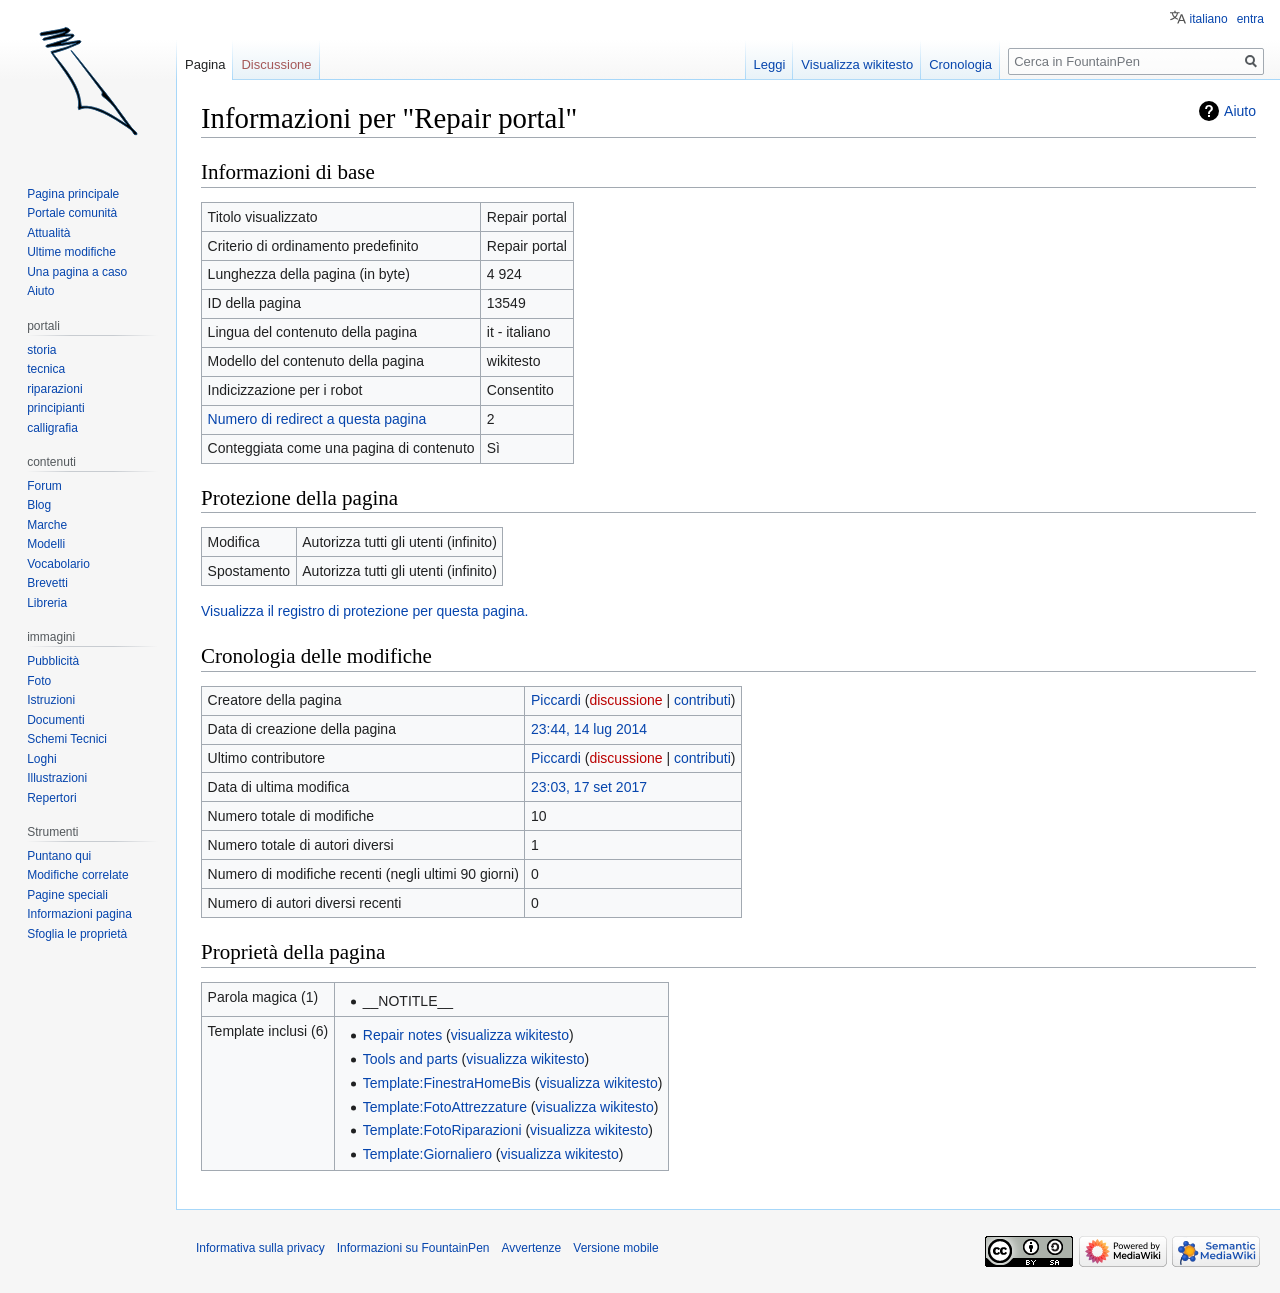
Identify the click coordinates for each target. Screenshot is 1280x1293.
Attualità (48, 233)
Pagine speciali (67, 895)
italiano (1209, 19)
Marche (47, 525)
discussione (625, 700)
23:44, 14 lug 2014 (589, 729)
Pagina (205, 64)
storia (41, 350)
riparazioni (54, 389)
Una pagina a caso (77, 272)
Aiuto (1240, 111)
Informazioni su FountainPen (413, 1248)
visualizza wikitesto (510, 1035)
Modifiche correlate (77, 875)
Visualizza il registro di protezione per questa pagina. (364, 611)
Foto (39, 681)
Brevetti (47, 583)
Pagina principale (73, 194)
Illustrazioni (57, 778)
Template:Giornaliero (427, 1154)
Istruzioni (51, 700)
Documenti (55, 720)
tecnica (46, 369)
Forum (44, 486)
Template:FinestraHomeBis (447, 1083)
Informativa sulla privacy (260, 1248)
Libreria (47, 603)
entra (1250, 19)
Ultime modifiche (71, 252)
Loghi (41, 759)
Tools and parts (410, 1059)
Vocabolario (58, 564)
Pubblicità (53, 661)
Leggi (770, 64)
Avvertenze (531, 1248)
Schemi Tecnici (67, 739)
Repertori (51, 798)
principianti (55, 408)
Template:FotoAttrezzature (445, 1107)
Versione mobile (615, 1248)
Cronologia (960, 64)
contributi (702, 700)
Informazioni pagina (79, 914)
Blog (39, 505)
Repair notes (402, 1035)
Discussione (276, 64)
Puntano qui (59, 856)
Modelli (46, 544)
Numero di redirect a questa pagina (317, 419)
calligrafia (52, 428)
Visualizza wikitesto (857, 64)
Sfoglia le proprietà (77, 934)
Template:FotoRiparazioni (442, 1130)
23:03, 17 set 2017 (589, 787)
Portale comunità (72, 213)
